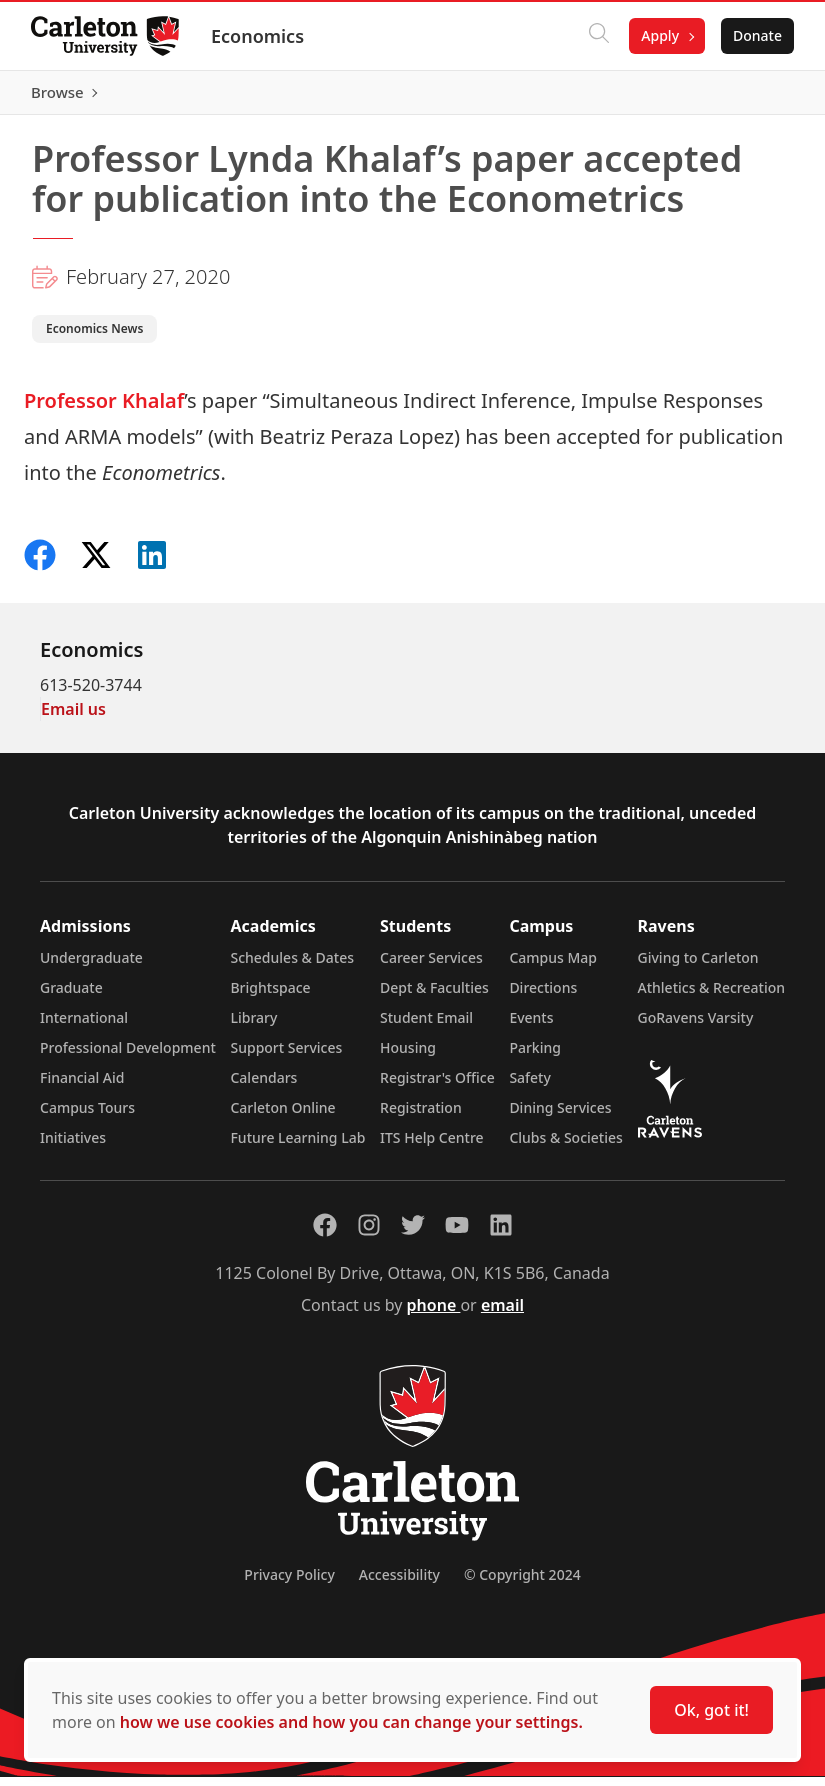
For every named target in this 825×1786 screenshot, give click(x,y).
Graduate (71, 996)
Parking (535, 1056)
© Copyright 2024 (522, 1583)
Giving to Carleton (698, 966)
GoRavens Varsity (696, 1026)
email (502, 1314)
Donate (756, 35)
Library (253, 1026)
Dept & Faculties (434, 996)
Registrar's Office (437, 1086)
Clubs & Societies (565, 1146)
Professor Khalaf (104, 409)
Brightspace (270, 996)
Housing (408, 1056)
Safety (530, 1086)
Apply (659, 35)
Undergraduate (91, 966)
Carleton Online (282, 1116)
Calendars (263, 1086)
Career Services (431, 966)
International (84, 1026)
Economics (258, 36)
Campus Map (553, 966)
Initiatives (73, 1146)
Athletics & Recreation (711, 996)
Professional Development (128, 1056)
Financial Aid (82, 1086)
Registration (421, 1116)
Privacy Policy (289, 1583)
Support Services (286, 1056)
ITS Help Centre (432, 1146)
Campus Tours (87, 1116)
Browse (754, 97)
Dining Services (560, 1116)
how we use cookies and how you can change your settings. (351, 1722)
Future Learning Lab (297, 1146)
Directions (543, 996)
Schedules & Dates (292, 966)
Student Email (426, 1026)
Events (531, 1026)
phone (434, 1314)
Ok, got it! (711, 1710)
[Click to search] (598, 36)
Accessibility (399, 1583)
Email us (73, 718)
